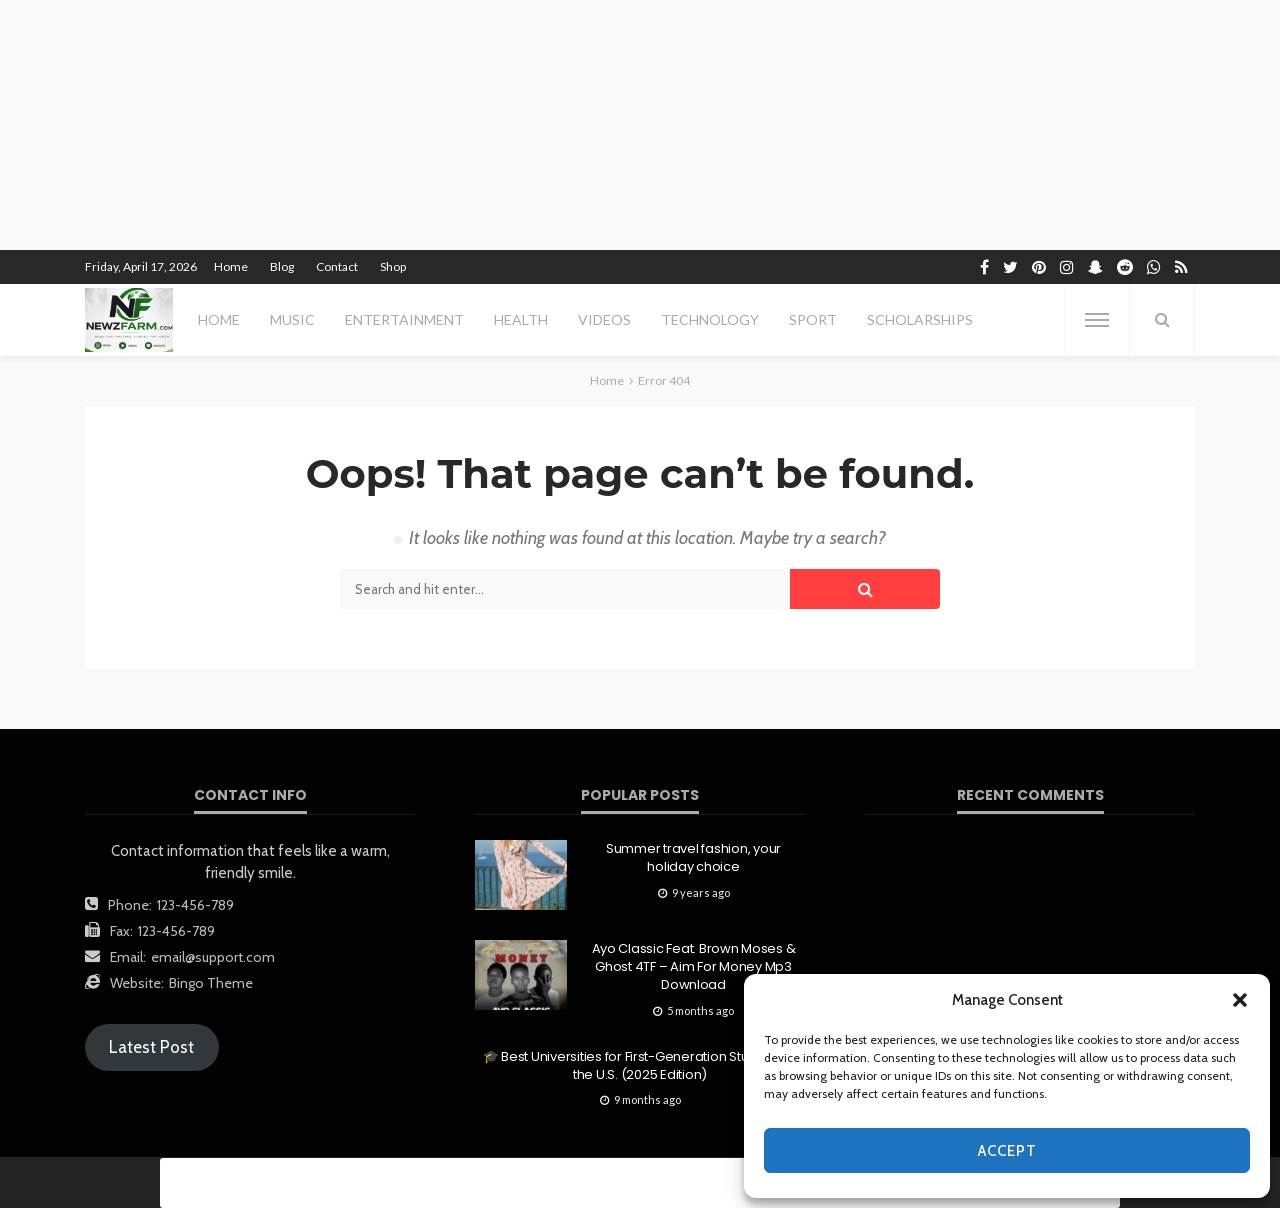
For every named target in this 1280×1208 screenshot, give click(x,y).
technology (710, 319)
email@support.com (213, 957)
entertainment (404, 319)
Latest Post (151, 1047)
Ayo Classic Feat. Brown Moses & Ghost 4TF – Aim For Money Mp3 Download (694, 967)
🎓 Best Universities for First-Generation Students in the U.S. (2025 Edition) (640, 1066)
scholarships (920, 319)
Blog (282, 266)
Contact (337, 266)
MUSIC (292, 319)
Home (231, 266)
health (521, 319)
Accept (1007, 1151)
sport (813, 319)
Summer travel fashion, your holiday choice (693, 858)
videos (604, 319)
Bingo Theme (211, 983)
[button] (1240, 1000)
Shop (393, 266)
